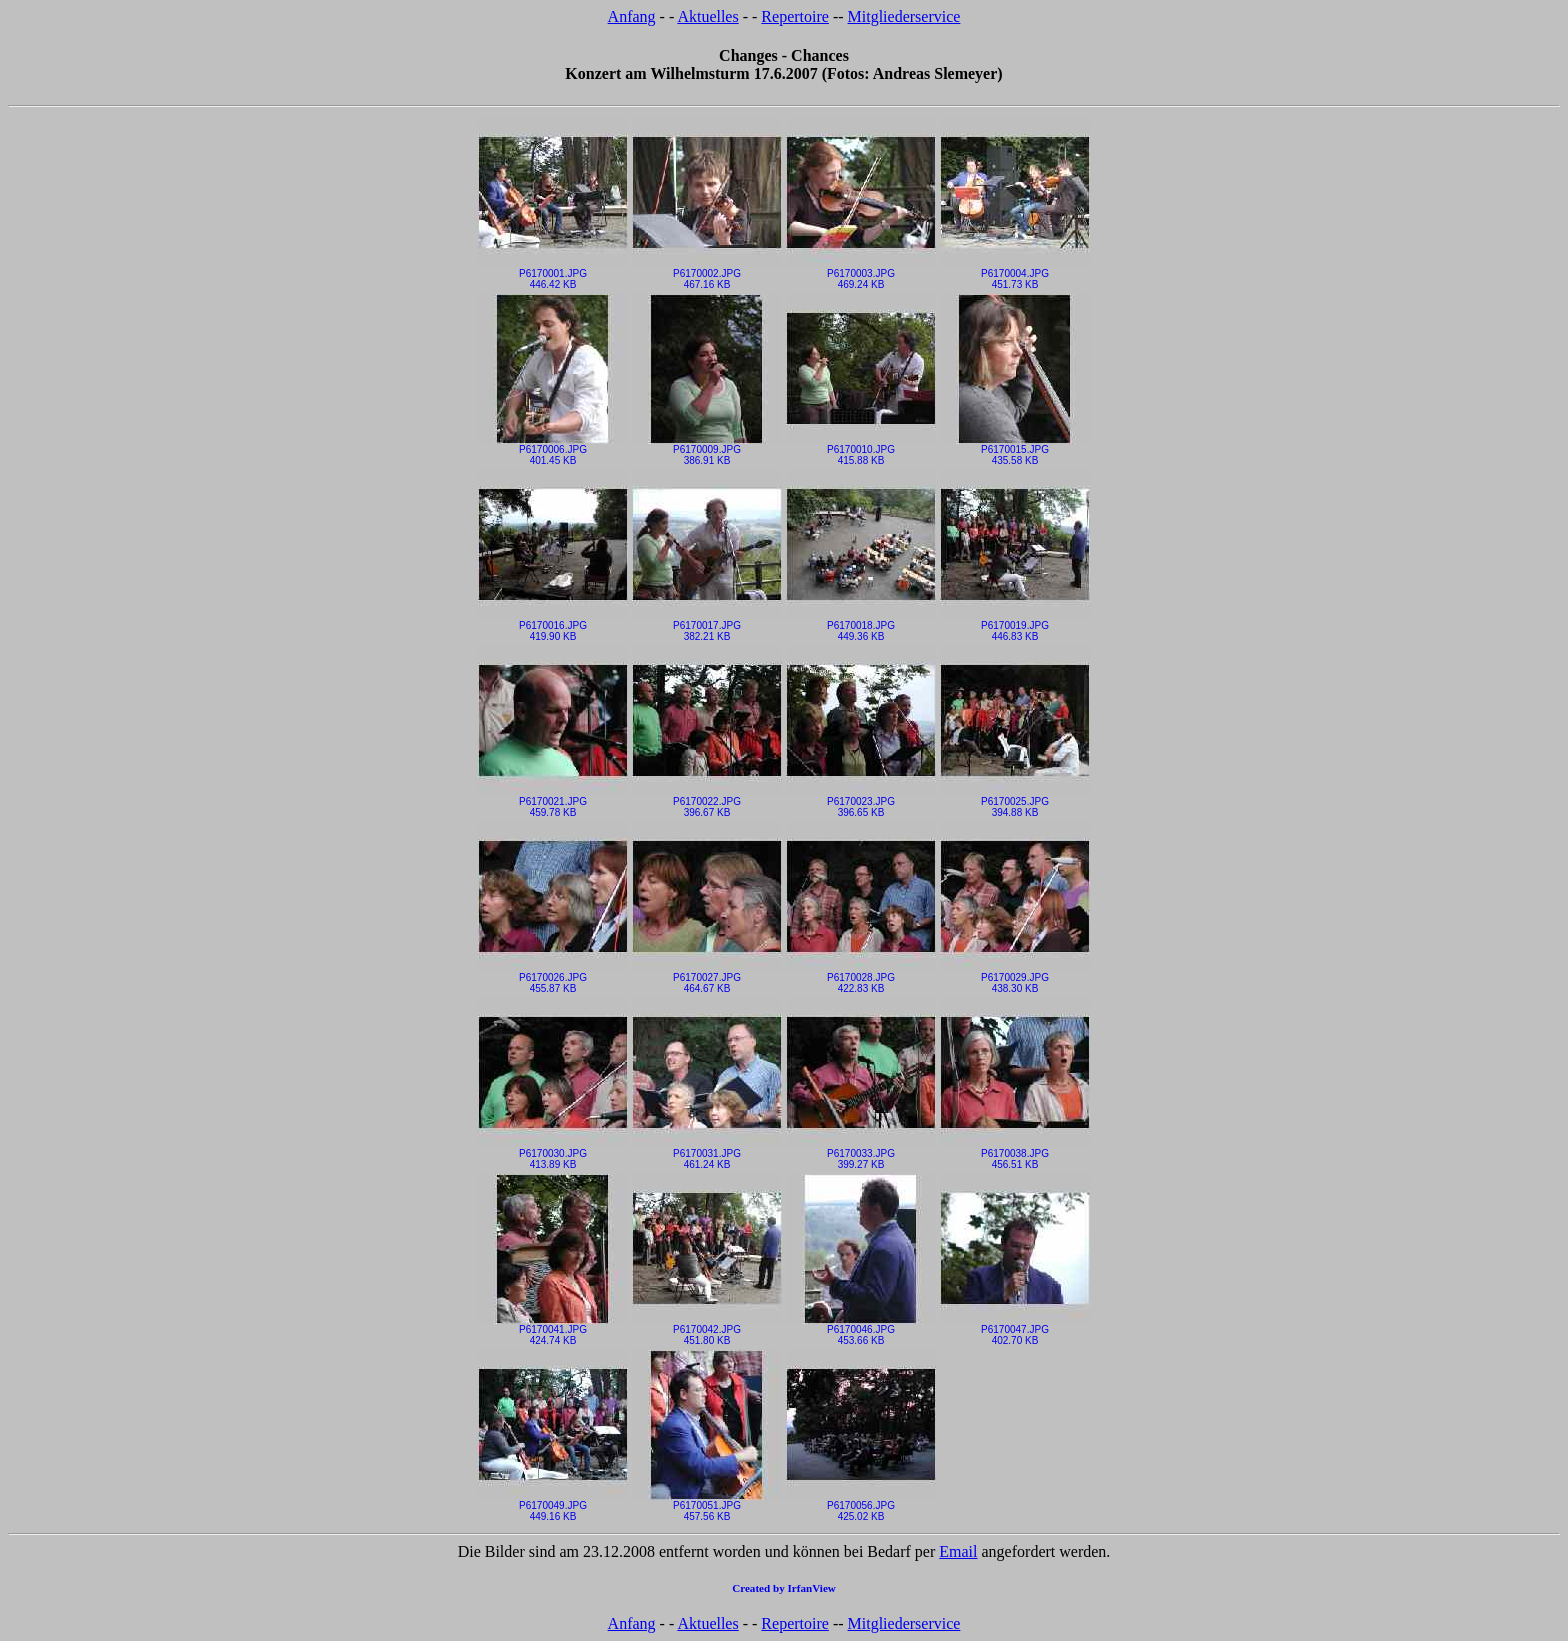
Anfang (632, 16)
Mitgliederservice (904, 16)
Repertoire (795, 16)
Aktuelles (707, 16)
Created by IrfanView (784, 1588)
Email (958, 1551)
